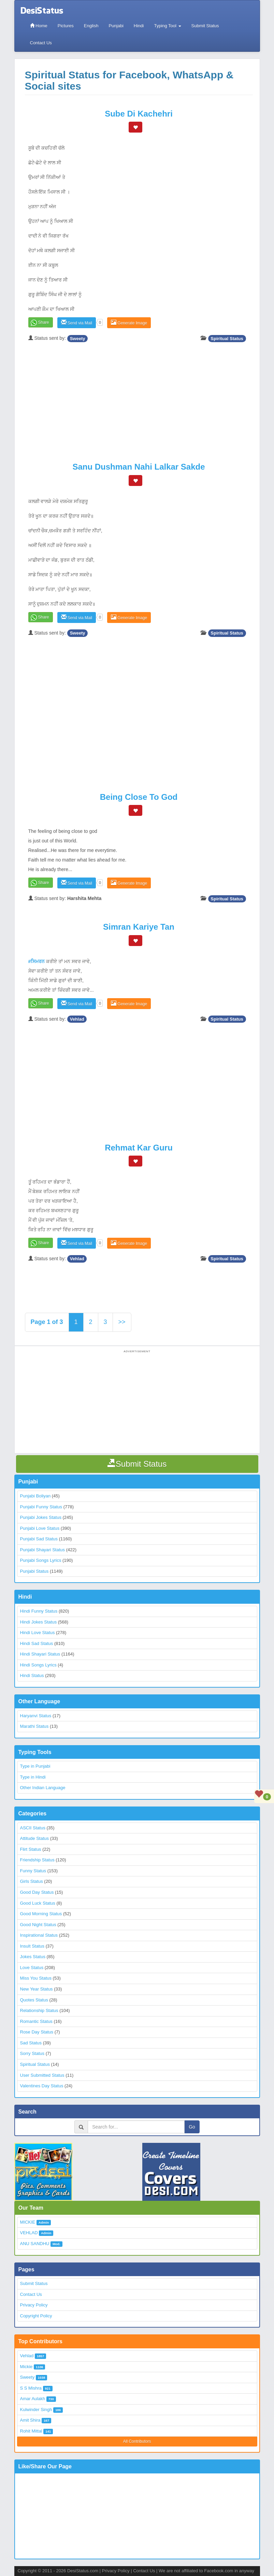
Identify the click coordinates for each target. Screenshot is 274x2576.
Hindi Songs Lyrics (38, 1664)
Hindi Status (32, 1675)
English (91, 25)
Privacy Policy (34, 2304)
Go (192, 2127)
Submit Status (205, 25)
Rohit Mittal (31, 2431)
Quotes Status (34, 1999)
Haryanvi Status (36, 1715)
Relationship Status (39, 2010)
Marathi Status (34, 1726)
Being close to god (139, 797)
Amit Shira (30, 2420)
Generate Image (129, 322)
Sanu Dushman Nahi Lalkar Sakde (138, 466)
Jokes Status (32, 1956)
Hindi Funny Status (39, 1611)
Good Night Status (38, 1924)
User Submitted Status (42, 2075)
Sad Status (31, 2042)
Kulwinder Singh (36, 2409)
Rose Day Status (37, 2031)
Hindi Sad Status (36, 1643)
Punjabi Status (34, 1571)
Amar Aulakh (32, 2398)
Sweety (77, 338)
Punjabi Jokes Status (40, 1517)
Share (43, 322)
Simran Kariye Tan (138, 926)
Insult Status (32, 1946)
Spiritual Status (227, 338)
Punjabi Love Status (40, 1528)
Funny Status (33, 1870)
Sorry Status (32, 2053)
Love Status (32, 1967)
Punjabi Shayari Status (42, 1549)
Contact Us (41, 42)
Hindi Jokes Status (38, 1622)
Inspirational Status (39, 1935)
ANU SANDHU (34, 2243)
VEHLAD (29, 2232)
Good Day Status (37, 1892)
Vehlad (77, 1019)
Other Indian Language (43, 1787)
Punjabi (116, 25)
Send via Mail (76, 322)
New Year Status (36, 1989)
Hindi (139, 25)
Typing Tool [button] (167, 25)
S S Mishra (31, 2388)
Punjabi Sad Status (39, 1538)
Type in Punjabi (35, 1766)
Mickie (26, 2366)
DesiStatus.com (82, 2570)
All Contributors (137, 2441)
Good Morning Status (41, 1913)
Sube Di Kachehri (139, 113)
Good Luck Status (37, 1903)
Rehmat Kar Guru (139, 1147)
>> (122, 1322)
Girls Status (31, 1881)
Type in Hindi (33, 1777)
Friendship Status (37, 1859)
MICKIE (27, 2222)
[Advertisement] (138, 396)
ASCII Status (32, 1827)
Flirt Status (30, 1849)
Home (38, 25)
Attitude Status (34, 1838)
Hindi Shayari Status (40, 1654)
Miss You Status (36, 1978)
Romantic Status (36, 2021)
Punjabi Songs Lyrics (40, 1560)
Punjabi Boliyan (35, 1495)
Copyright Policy (36, 2315)
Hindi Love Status (37, 1632)
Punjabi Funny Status (41, 1506)
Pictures (66, 25)
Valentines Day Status (41, 2085)
